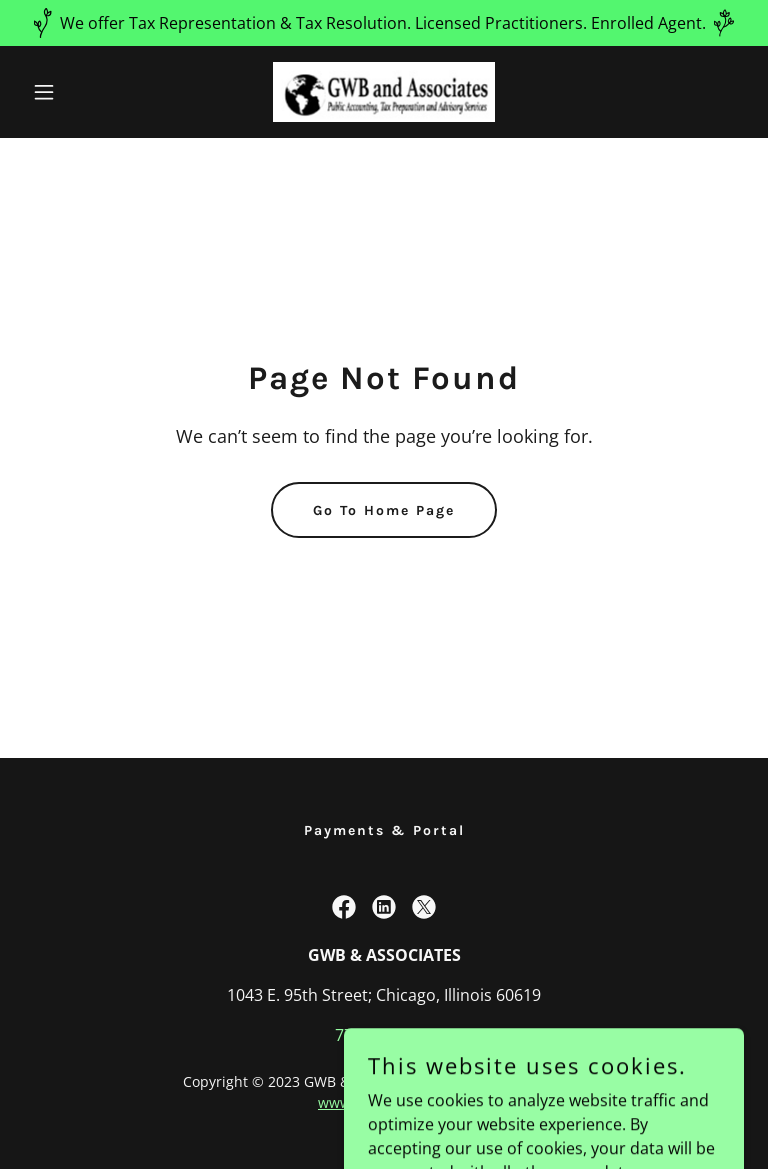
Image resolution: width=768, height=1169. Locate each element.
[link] (384, 92)
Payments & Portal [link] (384, 830)
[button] (78, 92)
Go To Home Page (384, 510)
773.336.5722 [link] (384, 1035)
